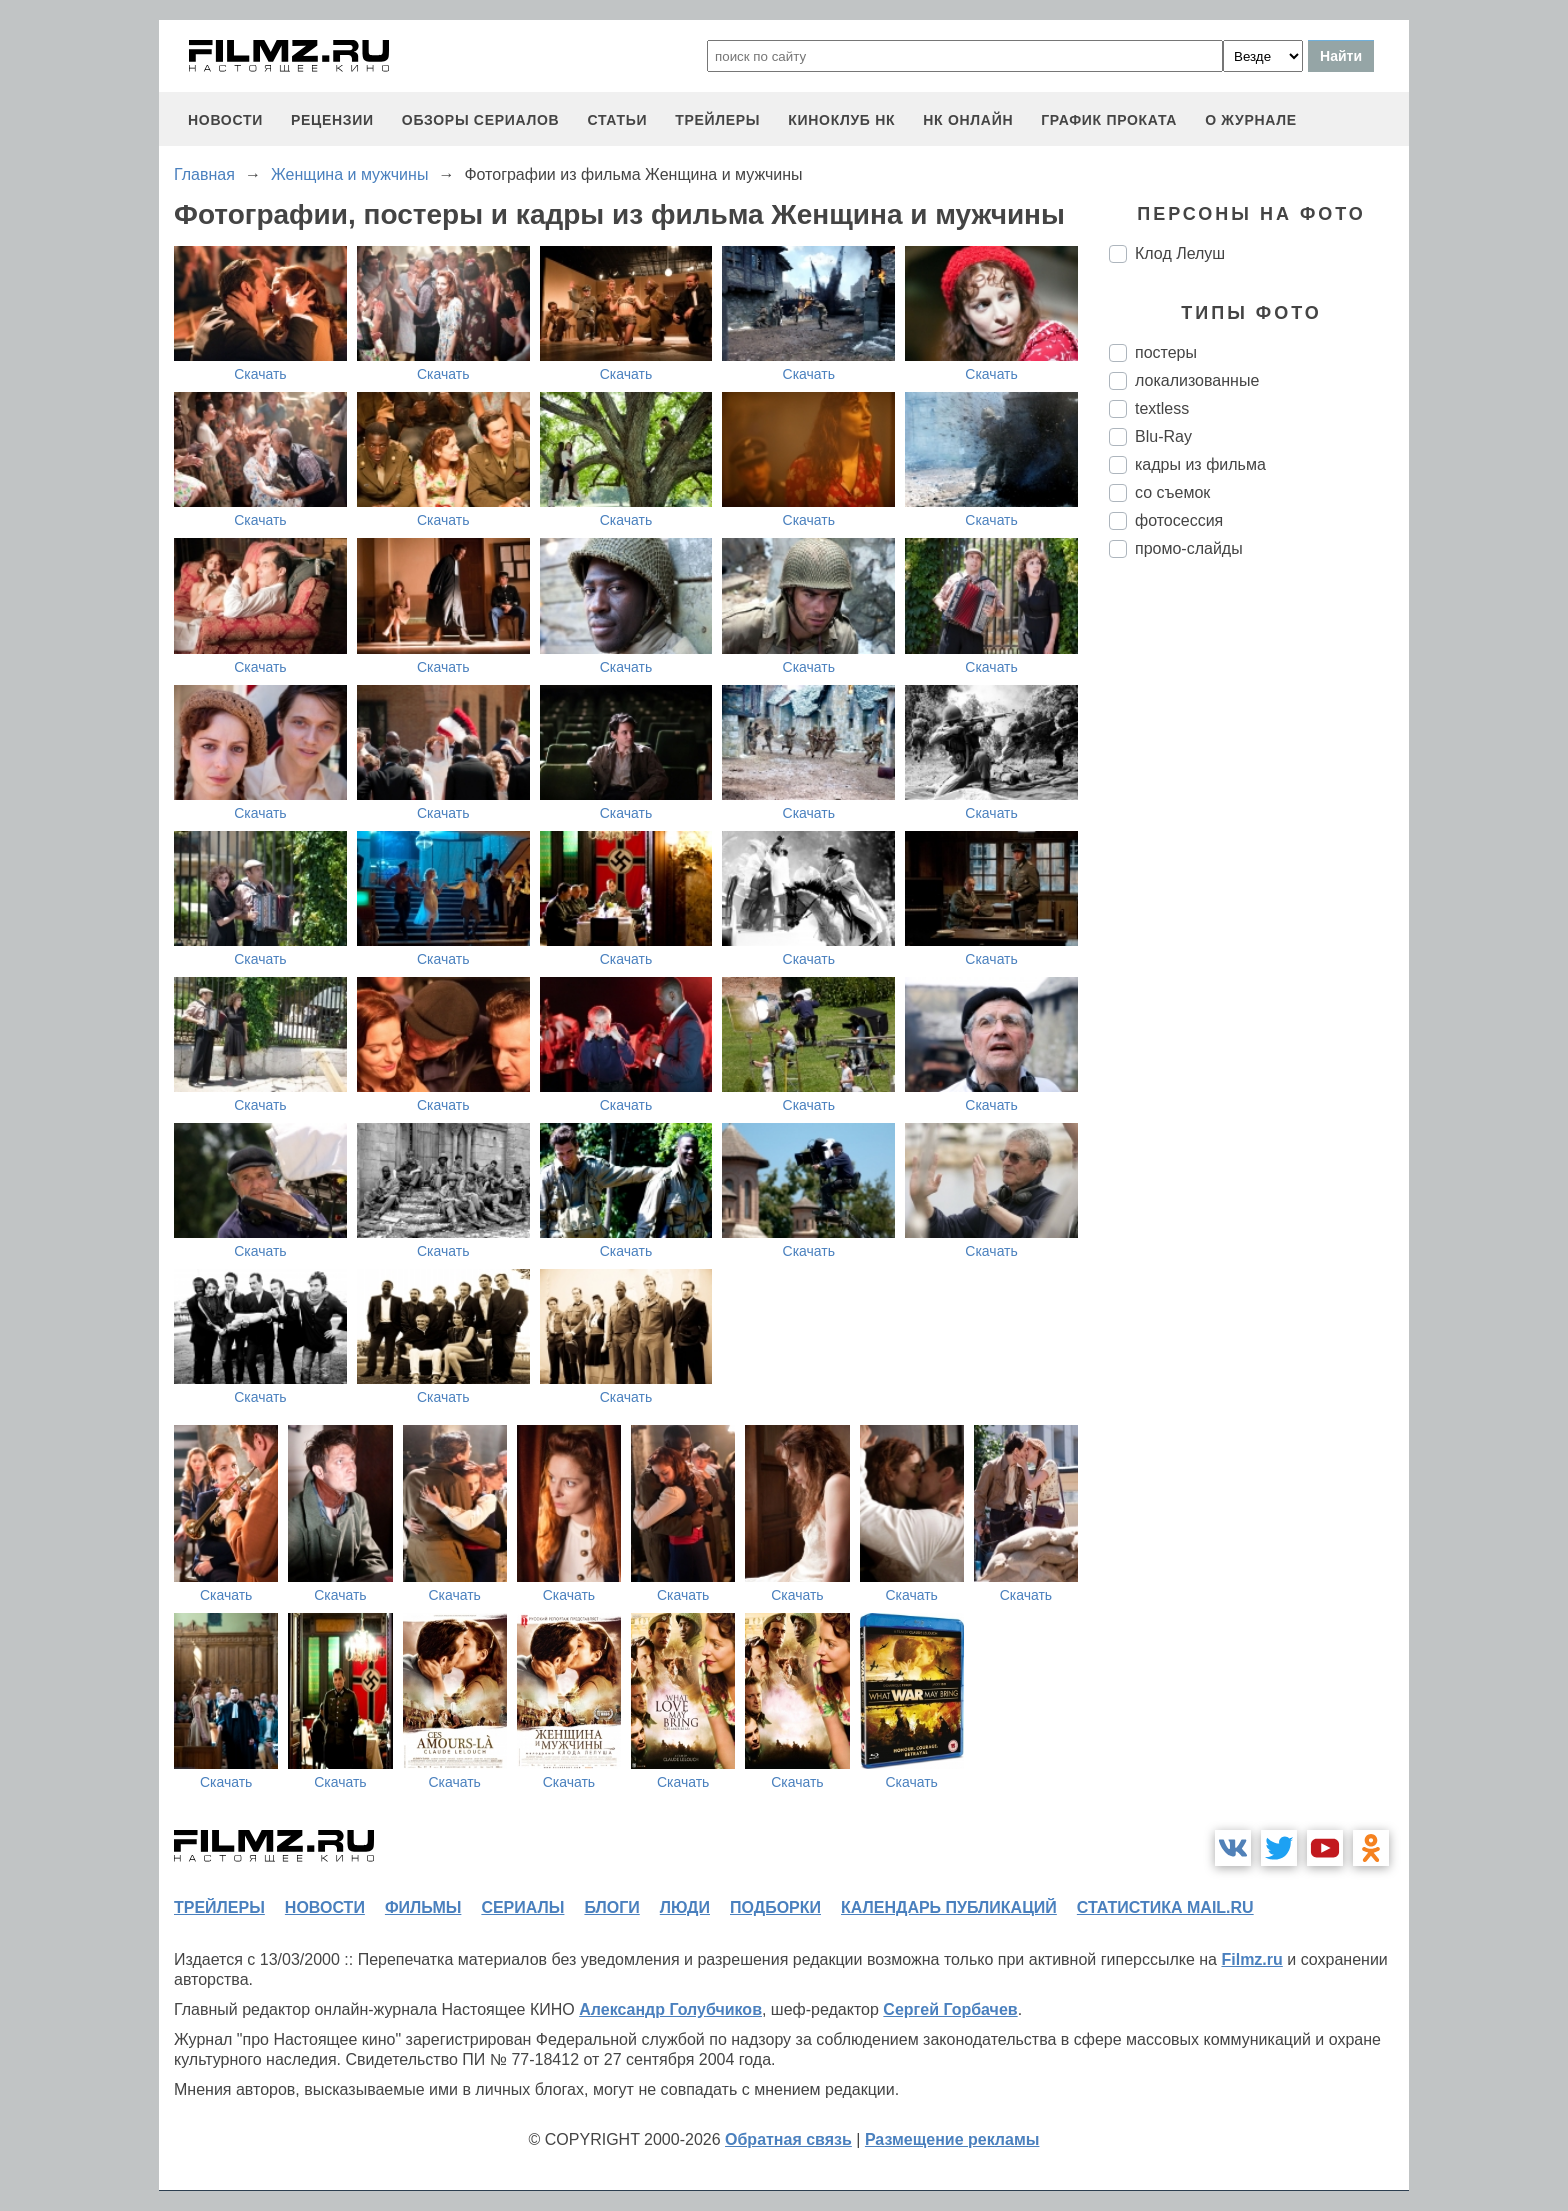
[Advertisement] (1259, 908)
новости (225, 120)
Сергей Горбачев (950, 2009)
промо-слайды (1189, 548)
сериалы (522, 1907)
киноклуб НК (841, 120)
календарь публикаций (949, 1907)
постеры (1166, 352)
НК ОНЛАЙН (968, 120)
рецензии (332, 120)
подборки (775, 1907)
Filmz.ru (1251, 1959)
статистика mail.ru (1165, 1907)
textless (1162, 408)
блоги (611, 1907)
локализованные (1197, 380)
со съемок (1172, 492)
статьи (617, 120)
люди (685, 1907)
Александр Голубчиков (670, 2009)
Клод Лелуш (1180, 253)
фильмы (423, 1907)
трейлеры (717, 120)
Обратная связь (788, 2139)
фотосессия (1179, 520)
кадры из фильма (1200, 464)
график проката (1109, 120)
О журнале (1251, 120)
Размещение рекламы (952, 2139)
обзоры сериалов (481, 120)
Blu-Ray (1163, 436)
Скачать (260, 374)
